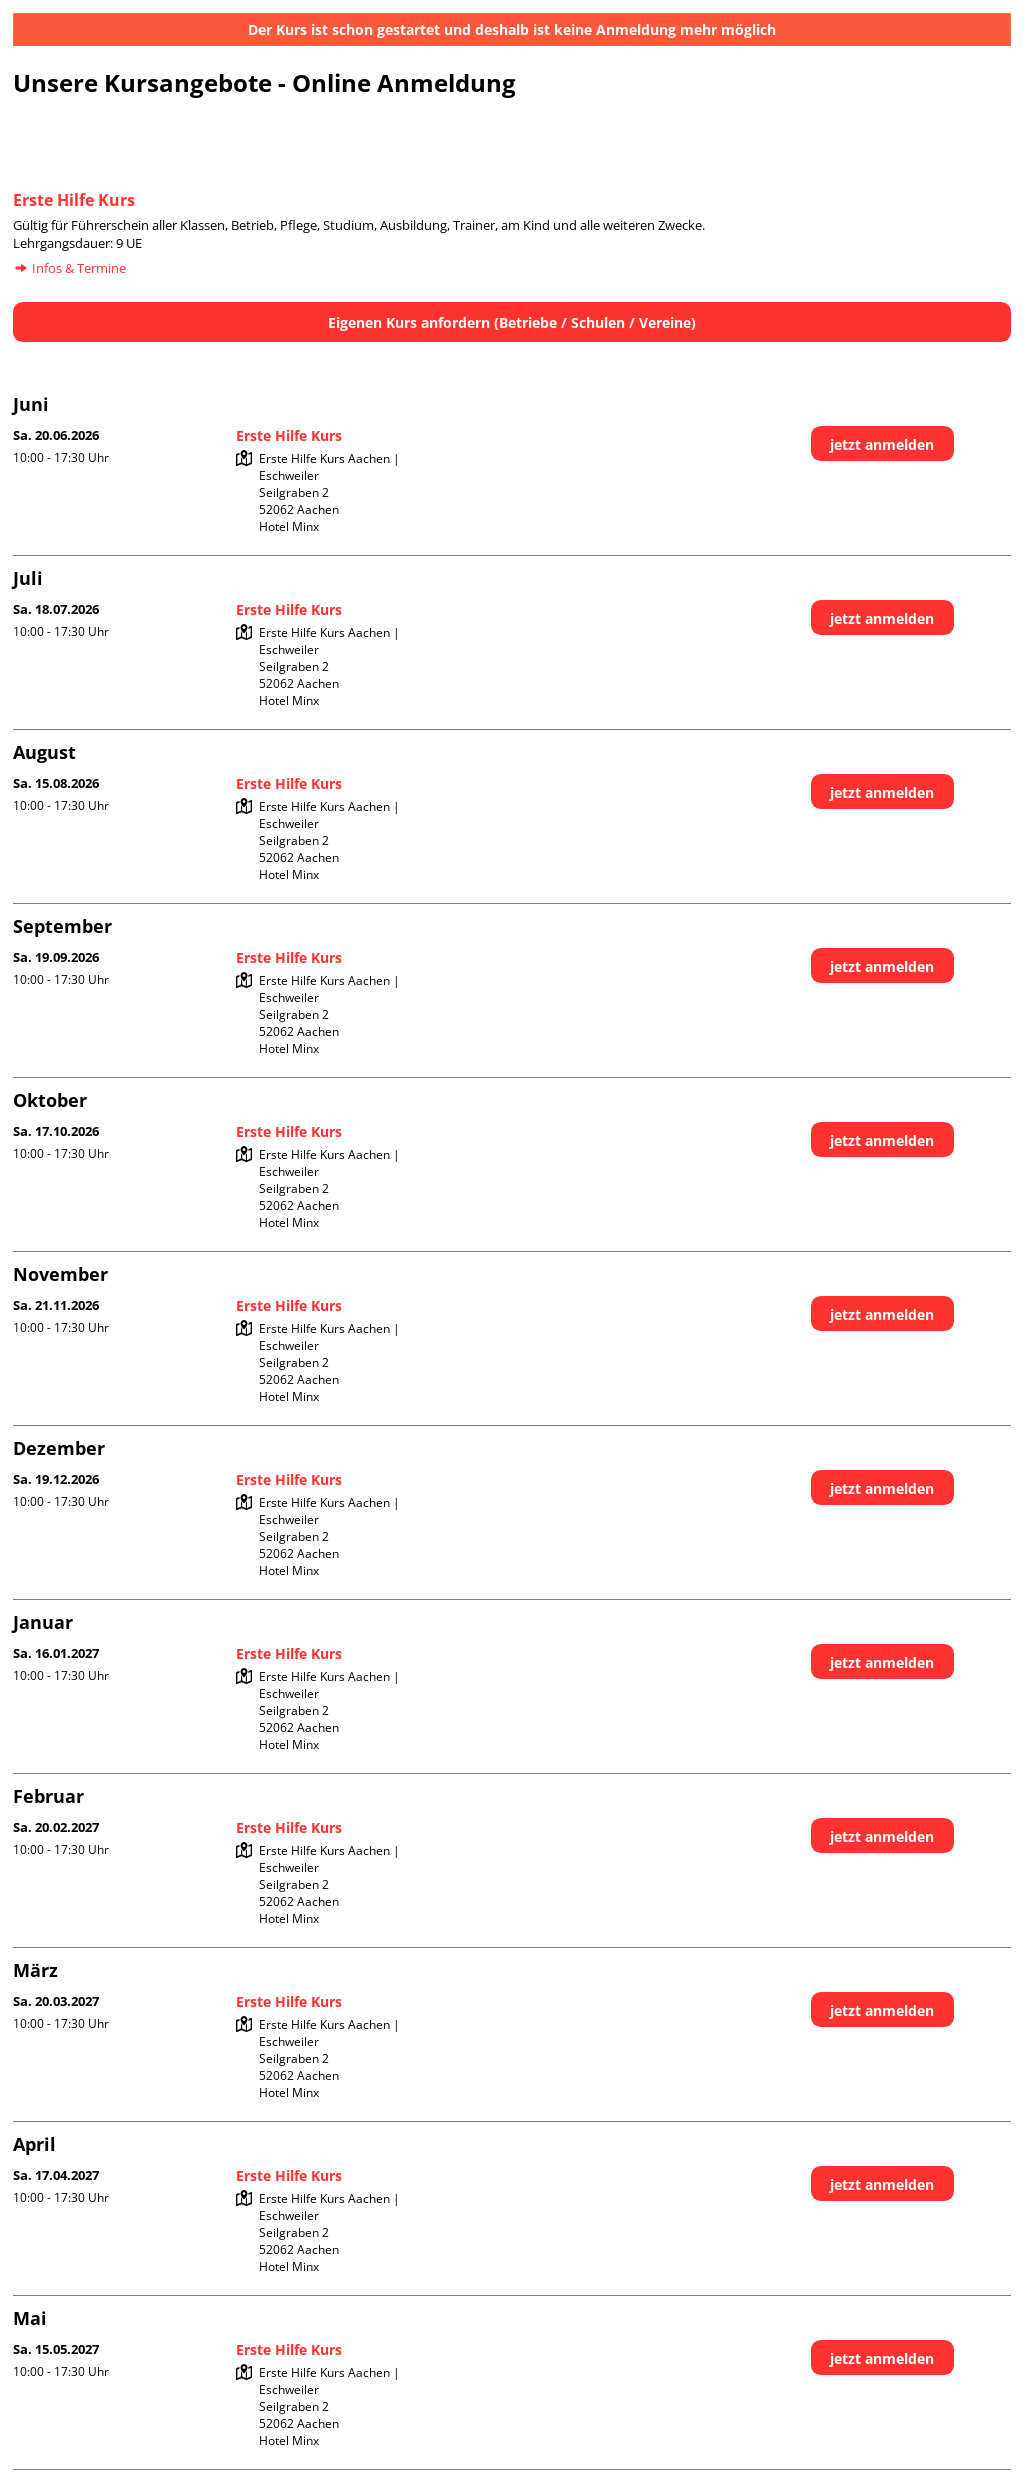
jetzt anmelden (882, 444)
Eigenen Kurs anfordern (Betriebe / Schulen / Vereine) (512, 322)
